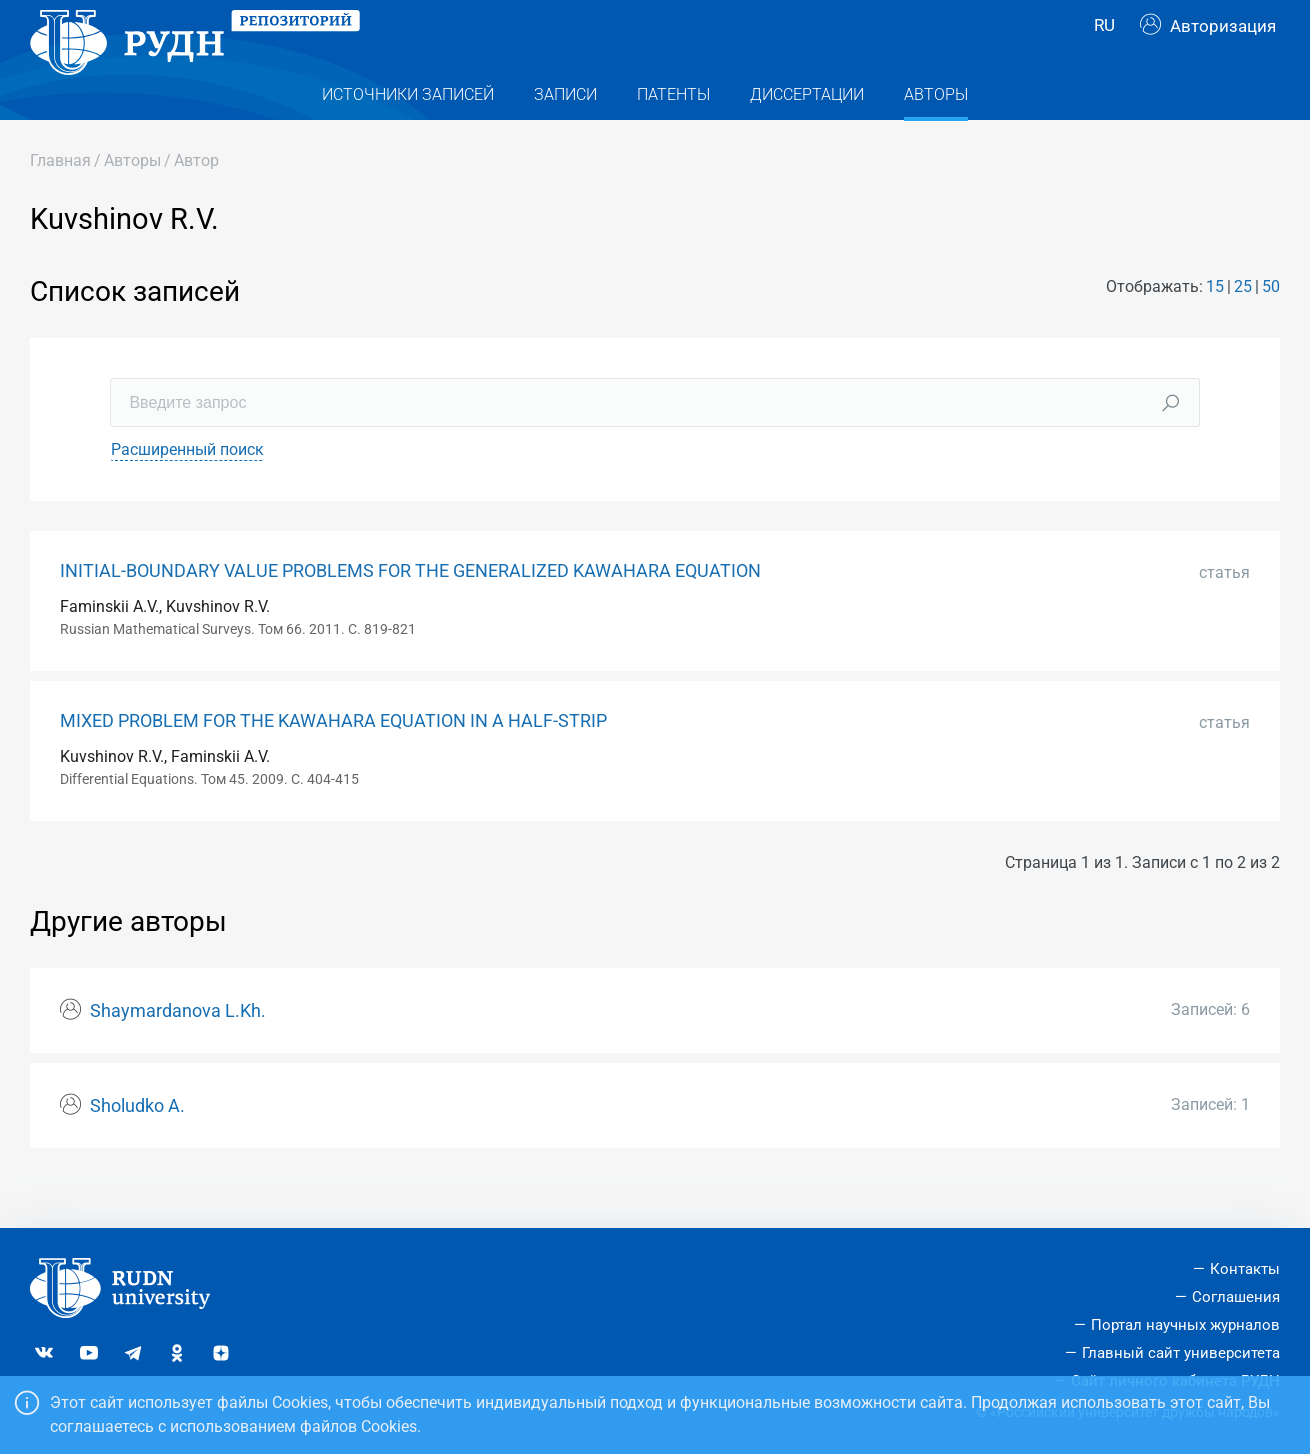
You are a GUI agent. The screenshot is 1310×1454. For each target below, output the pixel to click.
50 (1271, 326)
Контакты (1245, 1269)
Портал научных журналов (1185, 1325)
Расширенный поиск (187, 489)
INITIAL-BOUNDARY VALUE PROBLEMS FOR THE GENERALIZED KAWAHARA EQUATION (410, 611)
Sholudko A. (137, 1146)
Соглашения (1236, 1297)
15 (1215, 326)
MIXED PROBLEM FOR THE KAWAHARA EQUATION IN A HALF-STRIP (333, 761)
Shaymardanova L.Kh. (178, 1051)
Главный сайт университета (1181, 1353)
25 (1243, 326)
